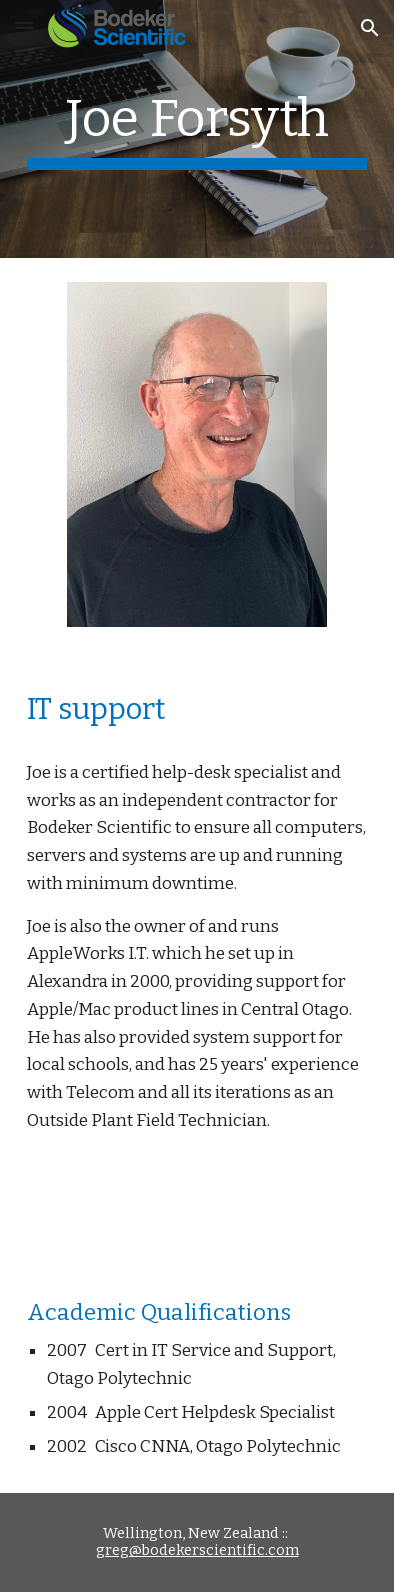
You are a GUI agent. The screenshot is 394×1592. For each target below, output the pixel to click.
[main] (196, 129)
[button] (24, 27)
